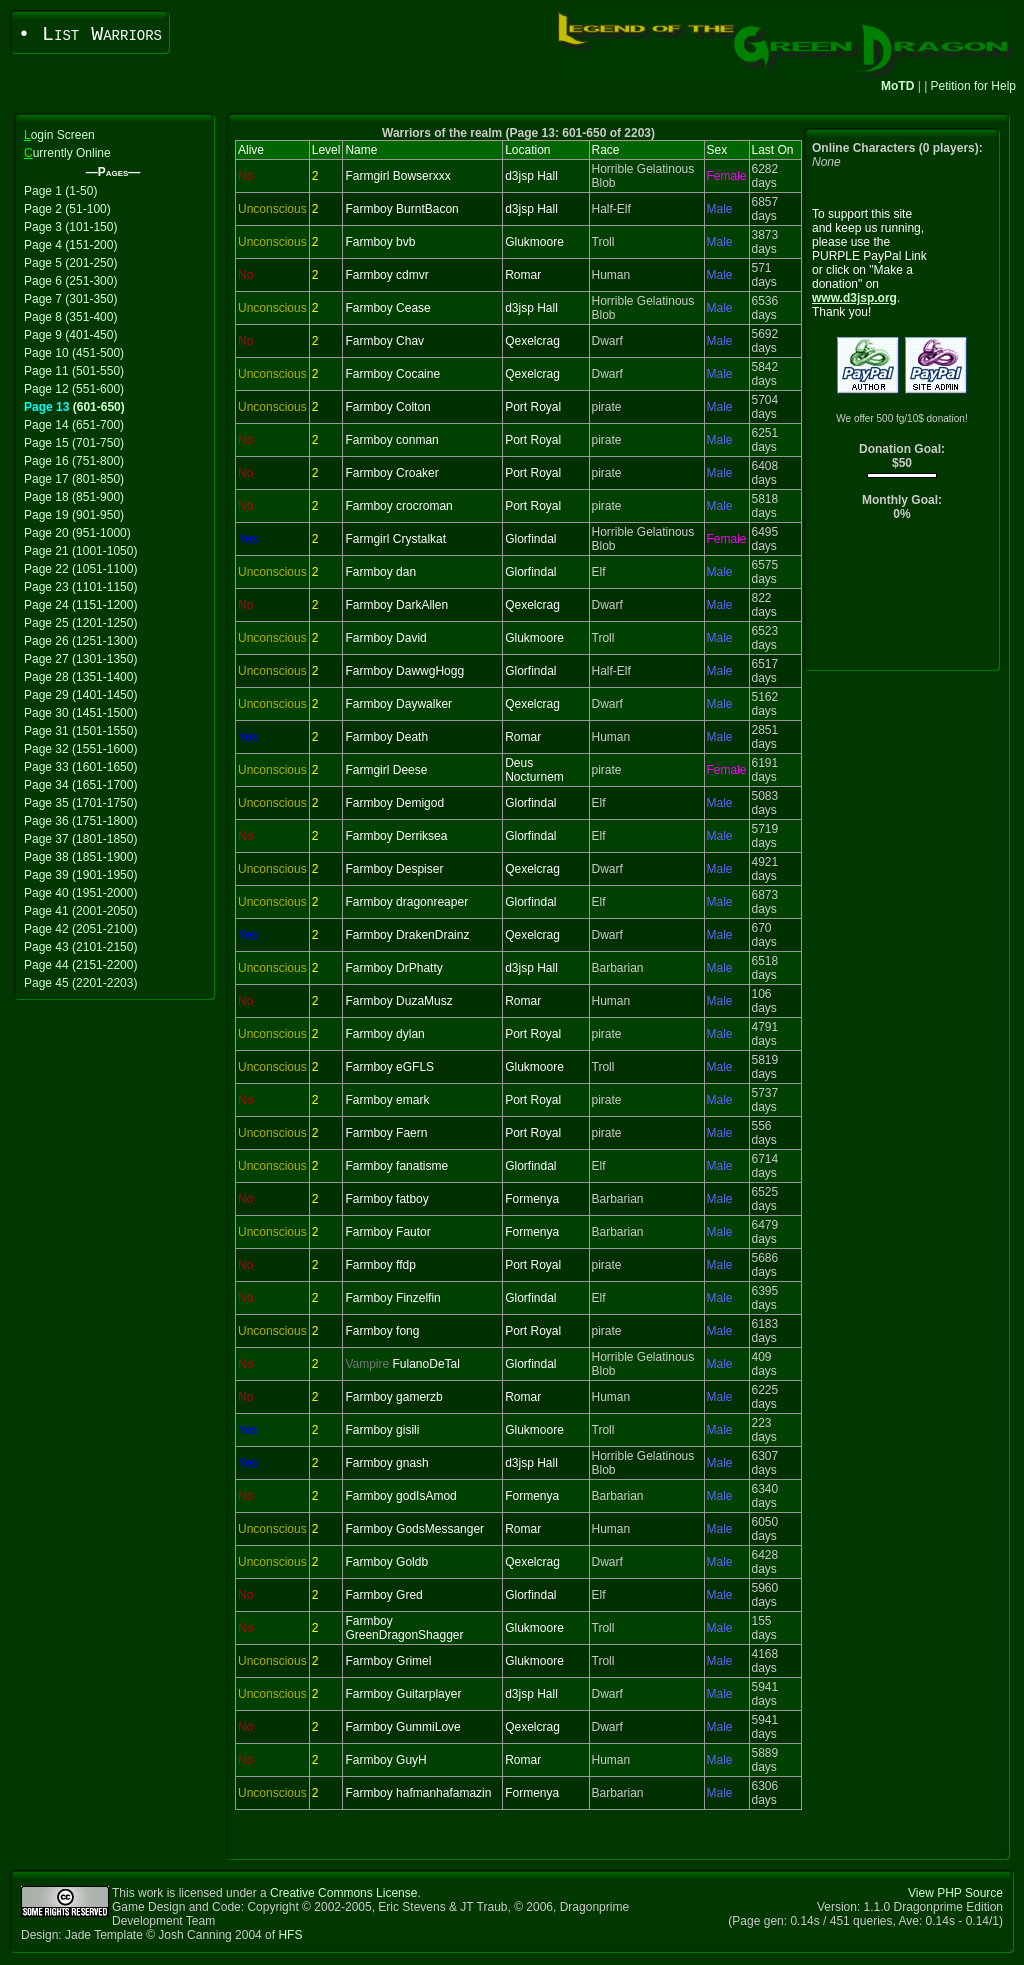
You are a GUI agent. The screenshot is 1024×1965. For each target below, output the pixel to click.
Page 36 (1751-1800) (80, 821)
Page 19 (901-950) (74, 515)
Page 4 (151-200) (70, 245)
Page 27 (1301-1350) (80, 659)
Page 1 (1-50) (60, 191)
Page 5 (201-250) (70, 263)
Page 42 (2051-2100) (80, 929)
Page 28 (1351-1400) (80, 677)
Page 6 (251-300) (70, 281)
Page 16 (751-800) (74, 461)
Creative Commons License (343, 1893)
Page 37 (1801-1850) (80, 839)
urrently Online (67, 153)
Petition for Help (973, 86)
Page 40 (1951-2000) (80, 893)
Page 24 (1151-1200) (80, 605)
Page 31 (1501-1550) (80, 731)
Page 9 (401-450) (70, 335)
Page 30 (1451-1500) (80, 713)
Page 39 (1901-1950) (80, 875)
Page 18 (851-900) (74, 497)
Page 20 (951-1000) (77, 533)
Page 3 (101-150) (70, 227)
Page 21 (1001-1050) (80, 551)
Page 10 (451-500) (74, 353)
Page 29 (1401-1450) (80, 695)
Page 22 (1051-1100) (80, 569)
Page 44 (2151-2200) (80, 965)
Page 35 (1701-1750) (80, 803)
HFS (290, 1935)
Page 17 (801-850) (74, 479)
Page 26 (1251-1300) (80, 641)
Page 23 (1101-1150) (80, 587)
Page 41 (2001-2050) (80, 911)
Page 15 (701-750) (74, 443)
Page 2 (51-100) (67, 209)
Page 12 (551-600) (74, 389)
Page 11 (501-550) (74, 371)
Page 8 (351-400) (70, 317)
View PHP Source (955, 1893)
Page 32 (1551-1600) (80, 749)
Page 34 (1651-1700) (80, 785)
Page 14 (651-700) (74, 425)
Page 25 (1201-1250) (80, 623)
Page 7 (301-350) (70, 299)
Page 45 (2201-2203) (80, 983)
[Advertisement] (902, 600)
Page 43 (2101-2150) (80, 947)
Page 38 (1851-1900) (80, 857)
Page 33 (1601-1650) (80, 767)
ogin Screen (59, 135)
